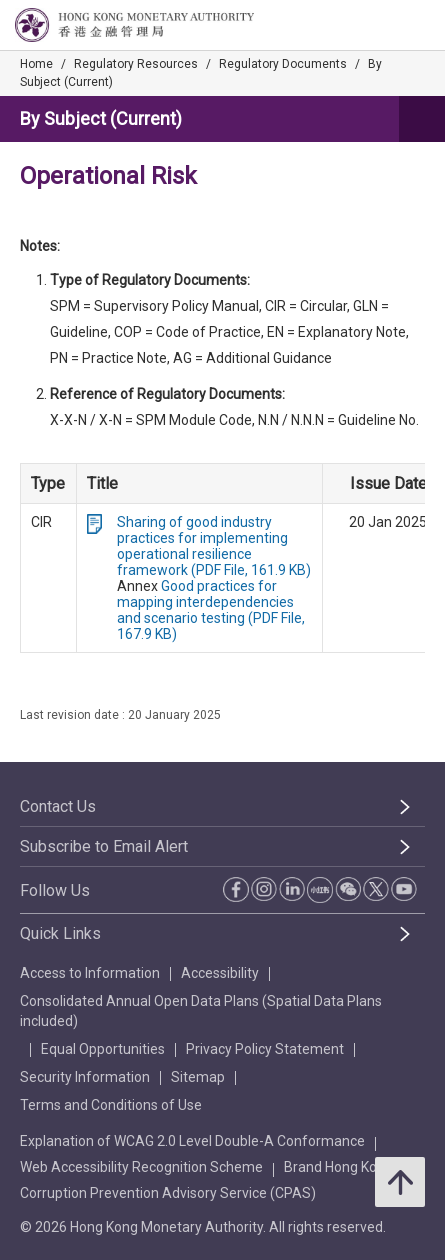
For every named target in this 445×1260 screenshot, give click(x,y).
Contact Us (58, 806)
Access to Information (90, 973)
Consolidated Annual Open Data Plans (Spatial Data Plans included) (201, 1011)
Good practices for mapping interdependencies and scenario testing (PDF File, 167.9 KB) (211, 610)
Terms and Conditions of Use (111, 1105)
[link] (379, 26)
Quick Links (60, 933)
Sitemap (198, 1077)
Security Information (85, 1077)
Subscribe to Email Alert (104, 846)
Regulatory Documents (283, 64)
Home (36, 64)
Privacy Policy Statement (265, 1049)
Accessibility (220, 973)
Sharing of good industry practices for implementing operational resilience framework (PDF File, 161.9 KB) (214, 546)
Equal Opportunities (103, 1049)
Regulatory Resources (136, 64)
